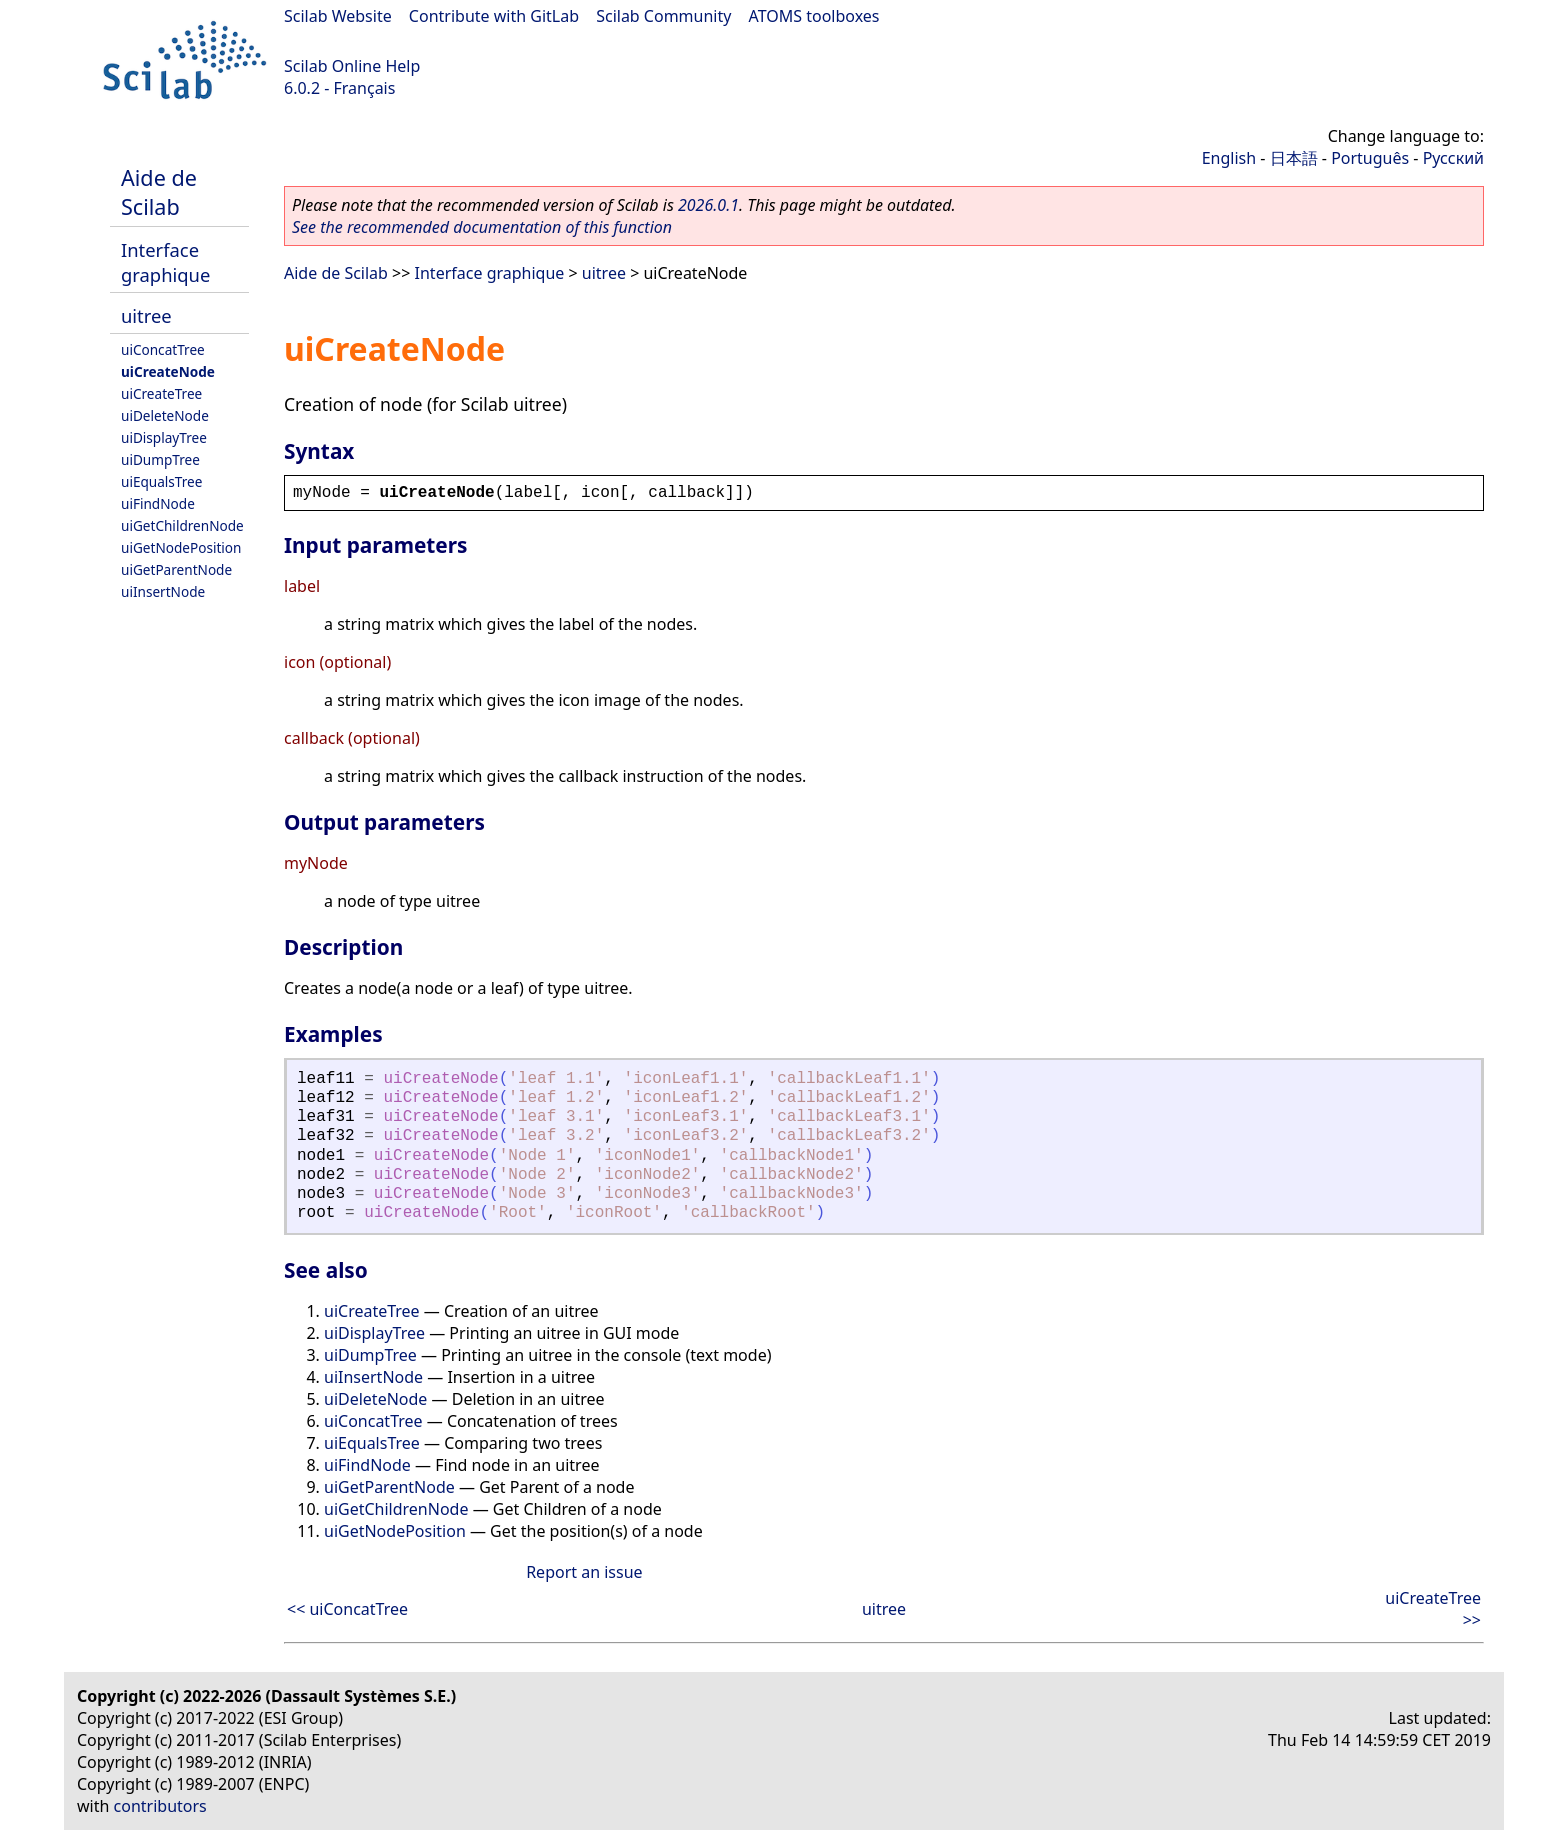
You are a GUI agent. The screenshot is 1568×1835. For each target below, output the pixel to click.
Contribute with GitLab (494, 16)
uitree (146, 315)
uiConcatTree (163, 349)
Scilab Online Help (352, 66)
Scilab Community (663, 16)
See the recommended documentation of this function (482, 227)
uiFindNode (158, 503)
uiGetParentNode (176, 569)
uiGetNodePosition (181, 547)
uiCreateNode (168, 371)
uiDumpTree (160, 459)
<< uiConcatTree (347, 1609)
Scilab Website (338, 16)
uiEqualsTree (161, 481)
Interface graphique (165, 262)
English (1229, 158)
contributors (160, 1806)
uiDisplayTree (164, 437)
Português (1370, 158)
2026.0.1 (708, 205)
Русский (1453, 158)
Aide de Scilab (159, 192)
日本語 (1294, 158)
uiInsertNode (163, 591)
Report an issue (584, 1572)
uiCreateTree (161, 393)
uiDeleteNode (165, 415)
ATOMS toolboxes (814, 16)
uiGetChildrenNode (182, 525)
